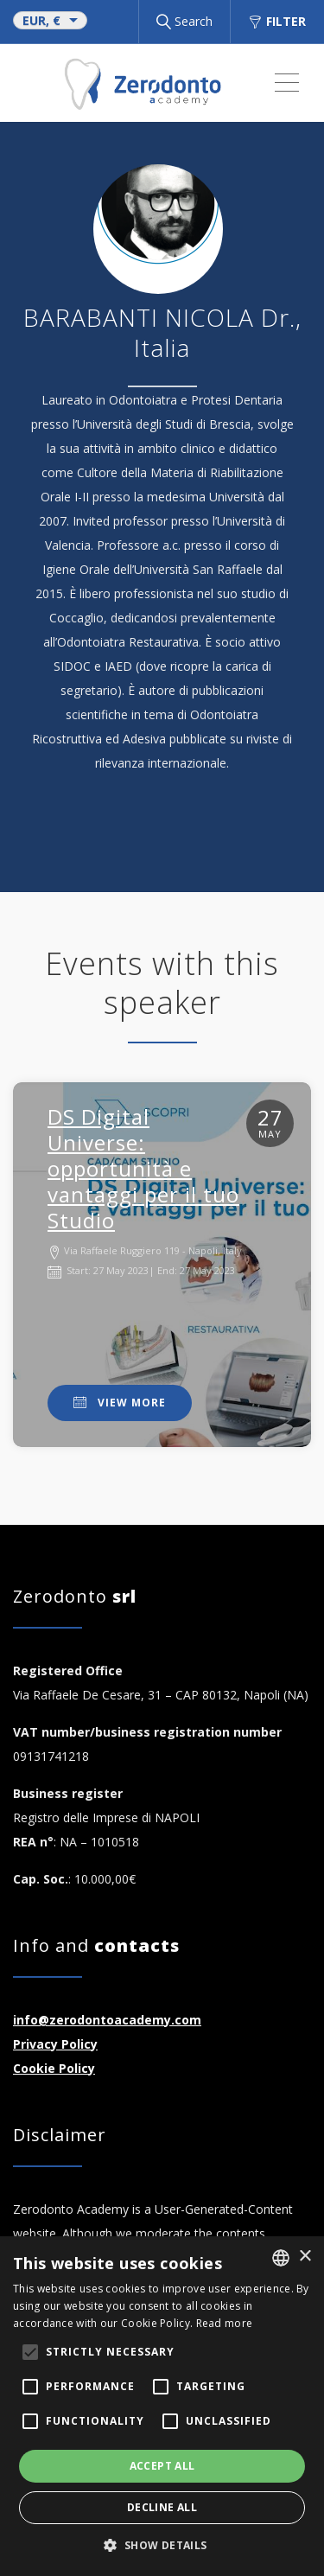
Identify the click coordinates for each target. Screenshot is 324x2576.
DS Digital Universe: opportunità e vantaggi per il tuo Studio (143, 1168)
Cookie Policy (54, 2068)
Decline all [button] (162, 2507)
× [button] (304, 2256)
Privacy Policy (55, 2044)
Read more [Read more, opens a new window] (224, 2323)
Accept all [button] (162, 2465)
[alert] (162, 2406)
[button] (161, 2545)
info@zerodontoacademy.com (107, 2020)
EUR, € (41, 20)
